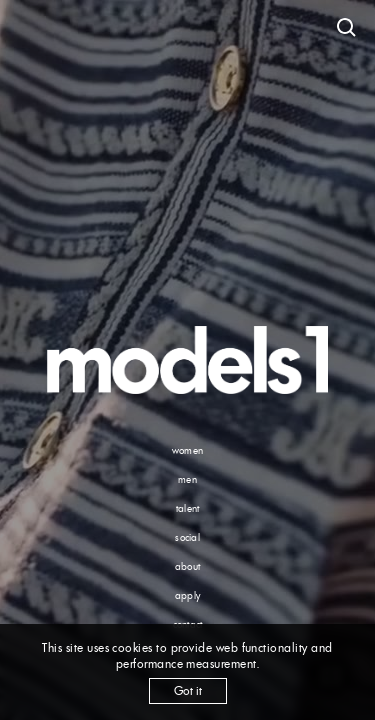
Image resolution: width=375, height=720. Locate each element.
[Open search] (347, 28)
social (187, 537)
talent (188, 508)
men (187, 479)
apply (187, 595)
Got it (188, 690)
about (187, 566)
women (187, 450)
